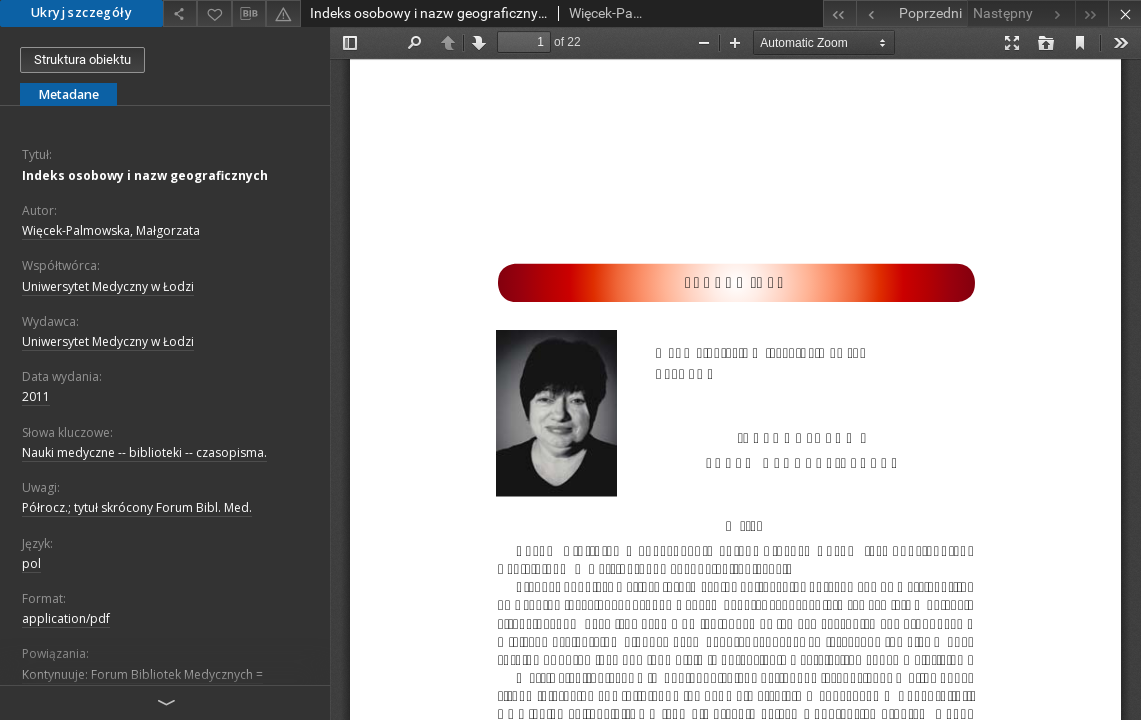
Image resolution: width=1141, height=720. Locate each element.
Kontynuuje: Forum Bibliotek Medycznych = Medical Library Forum (142, 683)
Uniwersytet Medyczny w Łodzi (108, 286)
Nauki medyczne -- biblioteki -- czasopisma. (144, 452)
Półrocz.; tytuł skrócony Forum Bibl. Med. (137, 507)
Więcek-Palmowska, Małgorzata (111, 230)
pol (31, 563)
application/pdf (66, 618)
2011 (36, 396)
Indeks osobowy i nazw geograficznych (145, 175)
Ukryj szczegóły (81, 12)
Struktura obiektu (82, 59)
